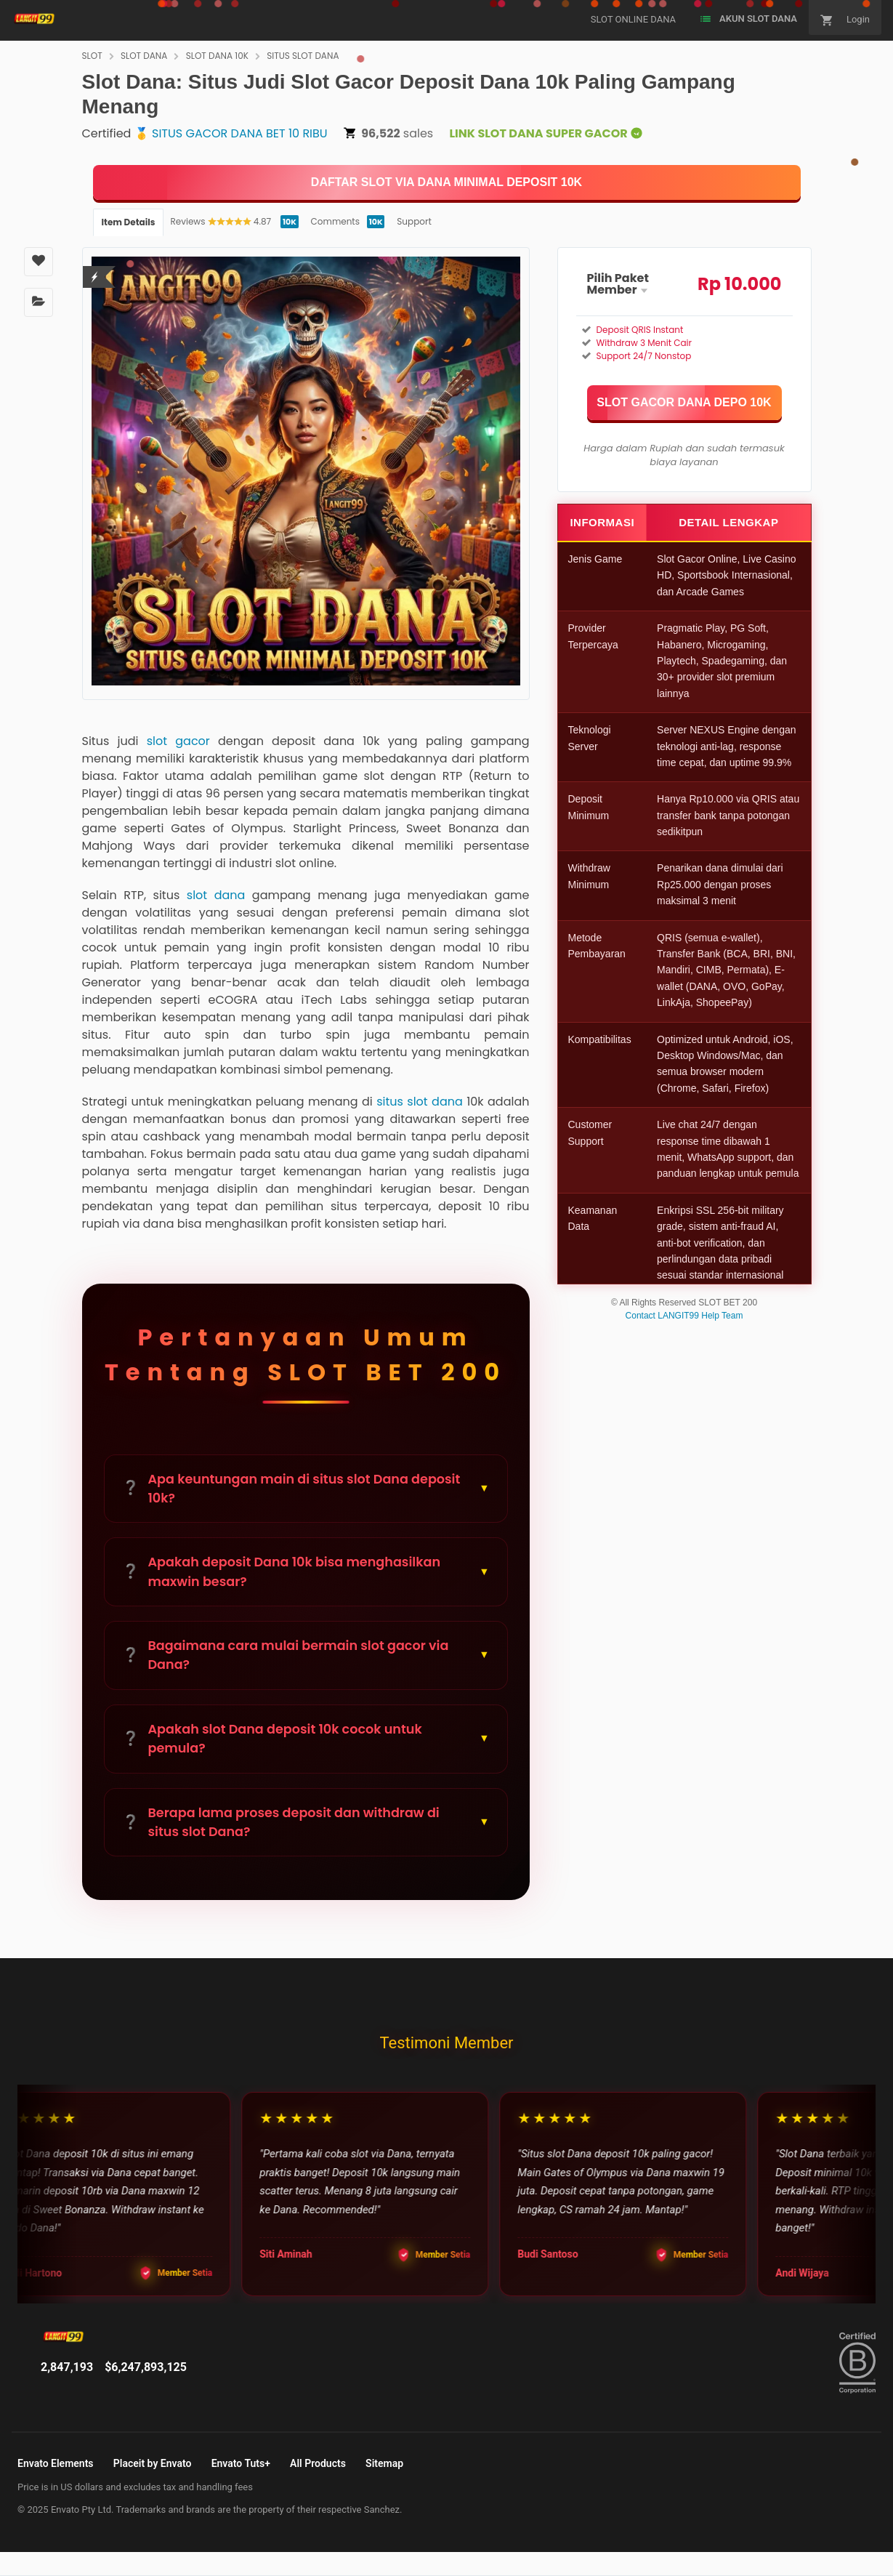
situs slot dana (419, 1101)
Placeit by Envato (152, 2463)
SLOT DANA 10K (217, 55)
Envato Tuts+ (240, 2463)
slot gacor (178, 741)
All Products (318, 2463)
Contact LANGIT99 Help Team (684, 1316)
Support (414, 221)
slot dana (216, 895)
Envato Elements (55, 2463)
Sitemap (384, 2463)
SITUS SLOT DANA (303, 55)
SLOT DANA (144, 55)
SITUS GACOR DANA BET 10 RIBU (240, 133)
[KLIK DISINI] (447, 182)
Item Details (128, 222)
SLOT (92, 55)
